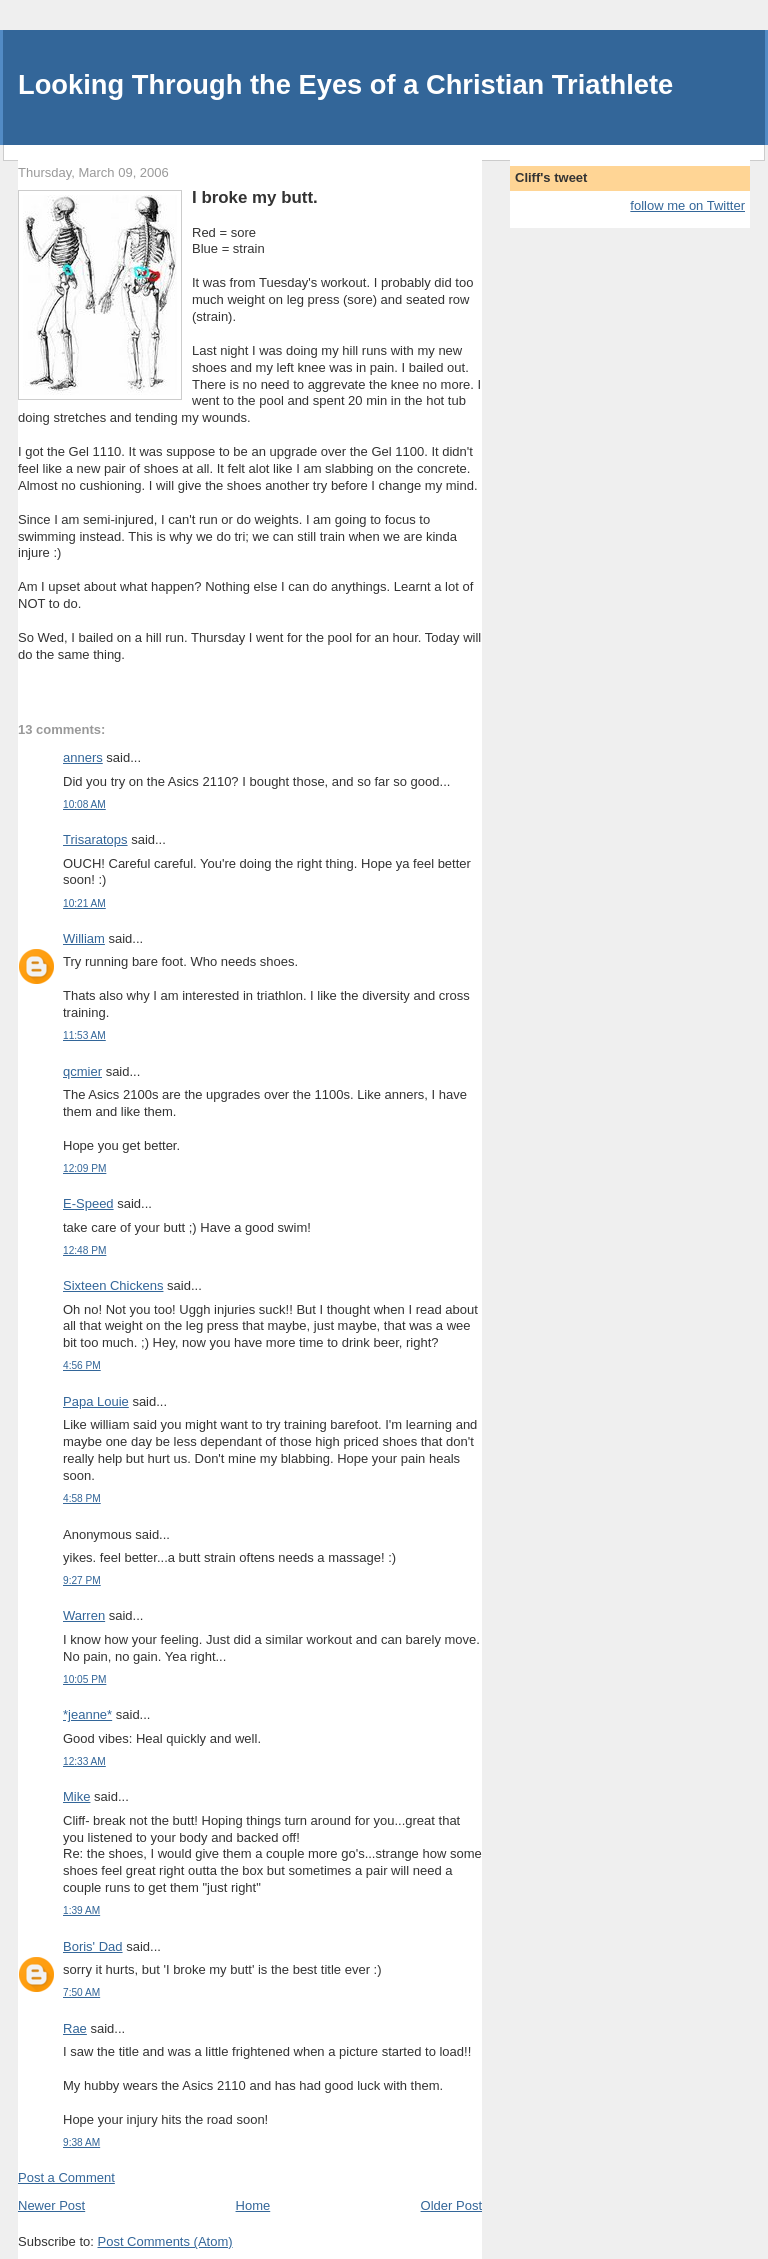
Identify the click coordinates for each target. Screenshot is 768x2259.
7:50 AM (81, 1992)
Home (253, 2205)
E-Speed (88, 1203)
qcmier (82, 1071)
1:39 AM (81, 1910)
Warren (84, 1615)
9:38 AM (81, 2142)
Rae (75, 2028)
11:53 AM (84, 1035)
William (84, 938)
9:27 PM (82, 1580)
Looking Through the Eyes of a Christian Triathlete (345, 84)
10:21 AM (84, 903)
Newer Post (51, 2205)
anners (83, 757)
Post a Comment (66, 2177)
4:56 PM (82, 1365)
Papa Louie (96, 1401)
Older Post (451, 2205)
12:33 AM (84, 1761)
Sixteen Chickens (113, 1285)
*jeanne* (87, 1714)
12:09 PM (84, 1168)
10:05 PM (84, 1679)
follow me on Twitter (687, 205)
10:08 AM (84, 804)
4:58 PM (82, 1498)
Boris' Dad (93, 1946)
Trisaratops (95, 839)
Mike (76, 1796)
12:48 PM (84, 1250)
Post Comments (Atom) (165, 2241)
